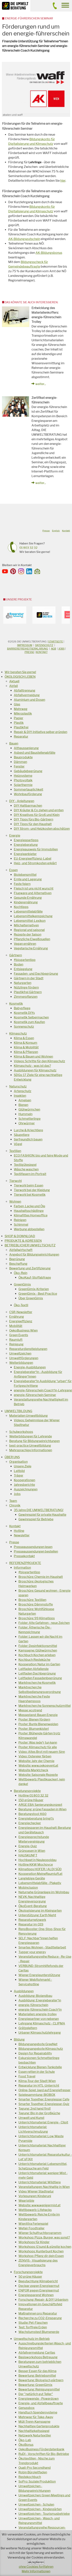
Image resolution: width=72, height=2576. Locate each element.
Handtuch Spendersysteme (37, 2412)
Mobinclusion (28, 1887)
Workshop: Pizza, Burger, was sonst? (44, 2237)
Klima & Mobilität (26, 1047)
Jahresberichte (24, 1485)
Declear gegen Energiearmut (38, 2286)
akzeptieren (36, 2562)
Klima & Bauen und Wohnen (33, 1056)
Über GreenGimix (30, 1298)
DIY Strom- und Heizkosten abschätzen (42, 828)
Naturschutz (18, 1086)
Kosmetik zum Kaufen (29, 1022)
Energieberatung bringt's (36, 1818)
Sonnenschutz (24, 1026)
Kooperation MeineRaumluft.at (40, 1874)
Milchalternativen (26, 925)
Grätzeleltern (27, 2028)
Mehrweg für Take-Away (35, 2417)
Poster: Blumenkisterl (33, 1729)
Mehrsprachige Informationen (30, 1450)
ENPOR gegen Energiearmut (38, 2290)
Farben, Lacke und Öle (29, 1206)
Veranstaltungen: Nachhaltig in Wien (44, 2187)
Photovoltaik (23, 780)
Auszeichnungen (25, 1489)
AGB (53, 648)
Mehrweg (20, 709)
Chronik (14, 1505)
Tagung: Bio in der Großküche (39, 2113)
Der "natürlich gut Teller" (35, 2394)
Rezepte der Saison (27, 934)
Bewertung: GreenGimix (35, 2385)
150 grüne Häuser (30, 1800)
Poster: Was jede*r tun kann (37, 1742)
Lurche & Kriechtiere (28, 1130)
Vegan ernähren (25, 944)
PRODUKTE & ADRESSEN (23, 1241)
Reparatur (21, 736)
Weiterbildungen (21, 1363)
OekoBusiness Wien (23, 1330)
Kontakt (42, 652)
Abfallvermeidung (27, 695)
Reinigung (16, 1344)
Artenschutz (22, 1091)
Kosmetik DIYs (24, 1013)
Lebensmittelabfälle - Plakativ (39, 1883)
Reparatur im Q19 (30, 1924)
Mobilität (15, 1326)
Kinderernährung (26, 902)
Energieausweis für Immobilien (36, 849)
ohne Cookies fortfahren (36, 2567)
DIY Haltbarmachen (28, 805)
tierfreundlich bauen (28, 1139)
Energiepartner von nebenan (38, 2019)
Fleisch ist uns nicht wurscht (33, 888)
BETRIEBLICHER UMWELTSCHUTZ (30, 1245)
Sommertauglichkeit (28, 789)
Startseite (55, 641)
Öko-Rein (20, 1273)
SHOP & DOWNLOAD (20, 1236)
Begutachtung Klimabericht (38, 2281)
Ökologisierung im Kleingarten (40, 1910)
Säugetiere (21, 1135)
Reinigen (20, 1220)
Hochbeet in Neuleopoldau (37, 1860)
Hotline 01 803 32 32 (33, 1795)
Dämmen (20, 762)
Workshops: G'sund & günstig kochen (44, 2247)
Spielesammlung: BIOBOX (36, 2095)
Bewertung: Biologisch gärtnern (40, 2380)
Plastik (19, 723)
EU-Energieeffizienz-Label (32, 858)
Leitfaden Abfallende (33, 1669)
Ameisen (24, 1100)
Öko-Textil (21, 1305)
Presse (29, 652)
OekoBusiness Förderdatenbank (41, 2449)
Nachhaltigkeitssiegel (33, 2431)
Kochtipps (21, 907)
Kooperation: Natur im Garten (39, 1664)
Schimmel (21, 1224)
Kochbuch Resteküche (34, 1660)
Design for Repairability (35, 2053)
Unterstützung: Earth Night (37, 1915)
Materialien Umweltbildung (28, 1415)
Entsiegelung (23, 969)
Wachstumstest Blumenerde (38, 2332)
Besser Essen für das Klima (37, 2371)
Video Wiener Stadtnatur (36, 2191)
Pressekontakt (24, 1556)
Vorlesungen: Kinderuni (34, 2196)
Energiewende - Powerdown (38, 2398)
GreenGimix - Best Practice (37, 1293)
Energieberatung (26, 845)
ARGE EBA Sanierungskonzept (40, 1805)
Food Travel (26, 2076)
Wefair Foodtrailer (31, 2228)
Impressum (24, 645)
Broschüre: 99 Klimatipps (36, 1618)
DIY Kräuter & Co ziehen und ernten (39, 810)
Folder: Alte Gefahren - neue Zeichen (44, 1623)
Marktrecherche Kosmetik (37, 1683)
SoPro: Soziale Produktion (37, 2481)
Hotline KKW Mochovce (35, 1864)
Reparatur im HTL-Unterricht (38, 2085)
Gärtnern (15, 955)
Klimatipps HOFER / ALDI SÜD (40, 1869)
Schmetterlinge (29, 1119)
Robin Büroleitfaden (32, 2472)
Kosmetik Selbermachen (31, 1017)
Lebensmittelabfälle (28, 911)
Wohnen (15, 1201)
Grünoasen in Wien (31, 1851)
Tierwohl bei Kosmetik (30, 1194)
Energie (14, 835)
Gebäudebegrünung (28, 771)
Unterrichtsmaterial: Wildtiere (39, 2182)
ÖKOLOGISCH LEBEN (20, 677)
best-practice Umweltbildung (30, 1445)
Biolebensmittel (25, 875)
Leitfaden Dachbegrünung (37, 1673)
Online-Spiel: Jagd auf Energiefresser (44, 2090)
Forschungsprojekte (28, 2272)
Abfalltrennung (24, 690)
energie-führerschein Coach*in (40, 2009)
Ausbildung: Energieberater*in (39, 2000)
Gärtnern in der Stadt (28, 978)
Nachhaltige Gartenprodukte (38, 2426)
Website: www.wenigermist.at (39, 2205)
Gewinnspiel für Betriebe (35, 1519)
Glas (17, 704)
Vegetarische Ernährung (31, 948)
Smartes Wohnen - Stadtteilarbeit (42, 1947)
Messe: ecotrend (30, 1710)
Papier (18, 718)
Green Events (18, 1335)
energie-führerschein (33, 2005)
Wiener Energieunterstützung (39, 1975)
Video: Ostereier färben (34, 1756)
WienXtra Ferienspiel (33, 2224)
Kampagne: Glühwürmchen (37, 1650)
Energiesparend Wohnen (36, 2295)
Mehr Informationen (36, 2571)
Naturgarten (22, 983)
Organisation (18, 1462)
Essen (13, 870)
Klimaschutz (18, 1033)
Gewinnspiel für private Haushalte (42, 1514)
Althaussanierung (26, 748)
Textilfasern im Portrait (30, 1174)
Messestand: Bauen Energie (38, 1715)
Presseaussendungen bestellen (36, 1551)
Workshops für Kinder (34, 2242)
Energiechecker (29, 1823)
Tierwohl (15, 1181)
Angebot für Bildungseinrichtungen (34, 1254)
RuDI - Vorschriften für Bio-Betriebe (43, 2454)
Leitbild (19, 1471)
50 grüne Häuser (30, 2276)
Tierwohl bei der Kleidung (32, 1190)
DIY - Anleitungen (21, 801)
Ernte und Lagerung (28, 879)
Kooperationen (24, 1480)
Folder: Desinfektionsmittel (37, 1646)
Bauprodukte (23, 757)
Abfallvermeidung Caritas (36, 2352)
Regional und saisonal (29, 930)
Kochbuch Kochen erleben (36, 1655)
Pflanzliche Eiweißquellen (32, 939)
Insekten (20, 1096)
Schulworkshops (21, 1432)
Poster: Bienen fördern (34, 1719)
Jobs (61, 648)
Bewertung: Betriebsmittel (37, 2375)
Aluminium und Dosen (29, 700)
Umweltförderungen (23, 1358)
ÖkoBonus (25, 2445)
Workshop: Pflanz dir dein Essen (41, 2256)
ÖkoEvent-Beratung (32, 1906)
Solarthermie (23, 785)
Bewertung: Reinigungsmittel (39, 2389)
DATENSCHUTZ (44, 645)
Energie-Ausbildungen (30, 1367)
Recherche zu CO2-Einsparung (40, 2318)
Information (22, 1567)
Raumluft (15, 1340)
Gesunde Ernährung (28, 898)
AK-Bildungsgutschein (24, 239)
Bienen (23, 1105)
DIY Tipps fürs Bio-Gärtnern (33, 819)
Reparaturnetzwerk (32, 1920)
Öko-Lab (24, 2440)
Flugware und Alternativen (32, 893)
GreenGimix (22, 1284)
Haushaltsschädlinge (29, 1211)
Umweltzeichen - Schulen (36, 2504)
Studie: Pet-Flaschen (33, 2323)
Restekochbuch (29, 2477)
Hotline (19, 1531)
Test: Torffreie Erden (32, 2327)
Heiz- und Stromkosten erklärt (35, 863)
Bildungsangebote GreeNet (37, 2044)
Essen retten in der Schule (36, 2072)
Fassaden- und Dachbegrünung (36, 973)
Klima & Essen (24, 1038)
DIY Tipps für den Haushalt (33, 824)
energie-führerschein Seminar (29, 18)
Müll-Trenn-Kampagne (34, 2421)
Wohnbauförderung (28, 794)
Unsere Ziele (22, 1466)
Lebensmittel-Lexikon (30, 921)
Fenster (19, 766)
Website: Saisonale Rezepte (38, 1775)
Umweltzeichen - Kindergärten (40, 2509)
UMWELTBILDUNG (18, 1411)
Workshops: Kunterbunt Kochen (41, 2251)
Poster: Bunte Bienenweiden (38, 1724)
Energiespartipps (26, 840)
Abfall (13, 686)
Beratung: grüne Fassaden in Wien (42, 1809)
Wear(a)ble (26, 2200)
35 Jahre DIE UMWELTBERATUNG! (38, 1510)
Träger (18, 1475)
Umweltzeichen (20, 1353)
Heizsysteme (23, 776)
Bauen (13, 743)
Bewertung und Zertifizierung (30, 1268)
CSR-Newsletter (20, 1312)
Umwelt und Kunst (31, 2118)
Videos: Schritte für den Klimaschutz (39, 1061)
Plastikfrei (21, 727)
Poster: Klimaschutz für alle (37, 1747)
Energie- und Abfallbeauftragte (40, 2403)
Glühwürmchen (29, 1109)
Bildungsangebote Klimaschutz (40, 2049)
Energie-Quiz (27, 1846)
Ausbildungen (24, 1991)
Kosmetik (16, 1003)
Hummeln (25, 1114)
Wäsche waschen (26, 1169)
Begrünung (17, 1259)
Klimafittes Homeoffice (30, 1215)
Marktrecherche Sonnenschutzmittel (44, 1706)
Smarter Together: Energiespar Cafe (43, 2099)
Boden (18, 964)
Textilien (15, 1151)
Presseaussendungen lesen (33, 1547)
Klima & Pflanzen (26, 1052)
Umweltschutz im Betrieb (32, 2339)
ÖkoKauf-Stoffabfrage (34, 1277)
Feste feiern (22, 884)
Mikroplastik (23, 713)
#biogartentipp (25, 960)
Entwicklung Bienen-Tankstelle (40, 2067)
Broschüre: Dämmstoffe (35, 1604)
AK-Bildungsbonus (49, 253)
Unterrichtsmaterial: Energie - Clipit (43, 2122)
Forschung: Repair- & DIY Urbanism (43, 2299)
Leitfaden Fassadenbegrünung (40, 1678)
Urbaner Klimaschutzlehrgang (39, 2032)
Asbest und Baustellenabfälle (34, 752)
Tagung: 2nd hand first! (34, 2108)
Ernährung (16, 1317)
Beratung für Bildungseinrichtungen (34, 1441)
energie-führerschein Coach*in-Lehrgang (43, 1390)
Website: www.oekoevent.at (38, 1765)
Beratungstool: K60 (32, 1814)
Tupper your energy (32, 1952)
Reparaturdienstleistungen (28, 1349)
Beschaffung (18, 1264)
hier (62, 180)
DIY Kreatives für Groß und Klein (37, 815)
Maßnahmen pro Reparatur (37, 2313)
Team (13, 1501)
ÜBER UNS (12, 1457)
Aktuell (14, 681)
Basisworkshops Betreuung (38, 2357)
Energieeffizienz (20, 1321)
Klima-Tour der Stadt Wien (37, 2081)
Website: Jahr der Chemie (36, 1761)
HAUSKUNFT (27, 1855)
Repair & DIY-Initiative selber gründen (40, 732)
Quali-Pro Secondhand (34, 2468)
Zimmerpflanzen (25, 997)
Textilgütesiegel (25, 1165)
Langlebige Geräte (31, 1878)
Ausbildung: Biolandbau (35, 1996)
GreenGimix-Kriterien (33, 1289)
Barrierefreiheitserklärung (27, 648)
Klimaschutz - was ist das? (32, 1066)
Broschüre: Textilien (32, 1600)
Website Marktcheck (33, 1770)
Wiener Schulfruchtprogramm (39, 2233)
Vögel (18, 1144)
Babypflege (22, 1008)
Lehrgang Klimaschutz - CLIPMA (41, 2023)
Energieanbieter (25, 854)
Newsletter (22, 1535)
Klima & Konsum (25, 1043)
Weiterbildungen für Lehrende (30, 1436)
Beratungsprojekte (27, 1791)
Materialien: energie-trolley (37, 2014)
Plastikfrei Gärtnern (28, 992)
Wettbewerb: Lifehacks (35, 2210)
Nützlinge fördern (26, 987)
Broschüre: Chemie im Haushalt (40, 1577)
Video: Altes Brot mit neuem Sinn (41, 1752)
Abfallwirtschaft (20, 1250)
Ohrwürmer (26, 1123)
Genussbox (26, 2408)
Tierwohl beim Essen (28, 1185)
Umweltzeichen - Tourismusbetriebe (44, 2514)
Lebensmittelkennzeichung (33, 916)
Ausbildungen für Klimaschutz (35, 1070)
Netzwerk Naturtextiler (34, 2435)
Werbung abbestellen (29, 1229)
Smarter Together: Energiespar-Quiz (43, 2104)
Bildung (19, 2039)
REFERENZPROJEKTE (25, 1563)
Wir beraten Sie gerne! (20, 672)
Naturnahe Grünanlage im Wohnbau (43, 1892)
